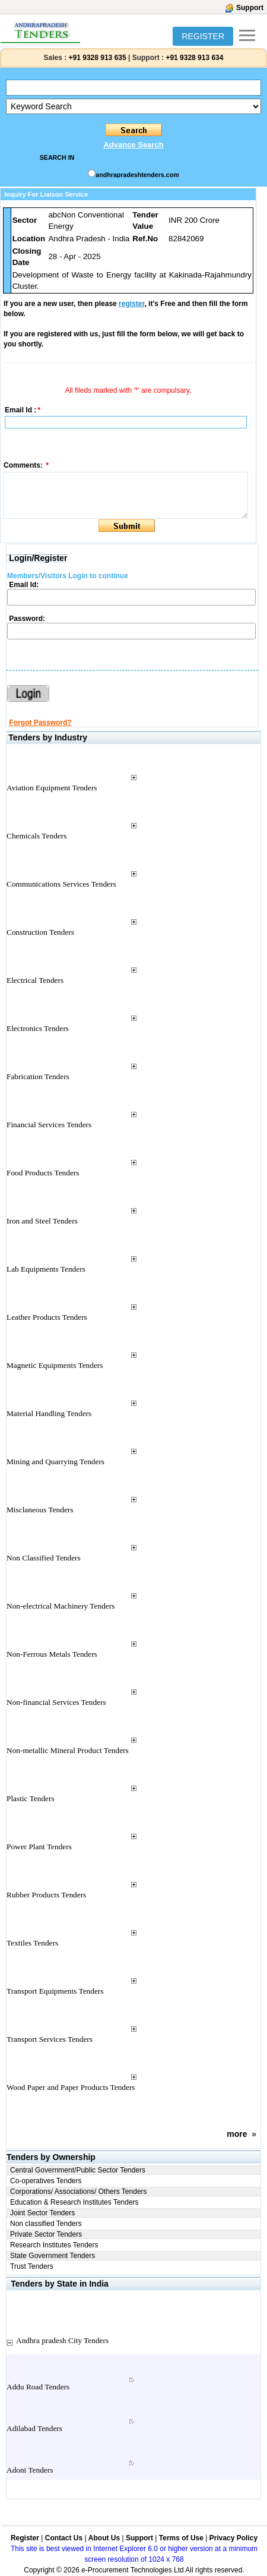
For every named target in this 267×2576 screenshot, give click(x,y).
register (131, 303)
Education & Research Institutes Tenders (74, 2202)
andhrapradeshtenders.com (137, 174)
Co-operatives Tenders (46, 2181)
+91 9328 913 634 (194, 57)
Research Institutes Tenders (54, 2245)
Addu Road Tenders (38, 2386)
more (237, 2134)
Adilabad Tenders (34, 2428)
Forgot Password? (40, 722)
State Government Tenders (52, 2256)
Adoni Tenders (30, 2469)
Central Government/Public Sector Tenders (77, 2170)
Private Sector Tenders (46, 2234)
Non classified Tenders (46, 2223)
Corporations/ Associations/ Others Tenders (78, 2191)
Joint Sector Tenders (42, 2213)
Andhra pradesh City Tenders (62, 2340)
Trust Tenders (31, 2266)
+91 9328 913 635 (96, 57)
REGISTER (203, 36)
